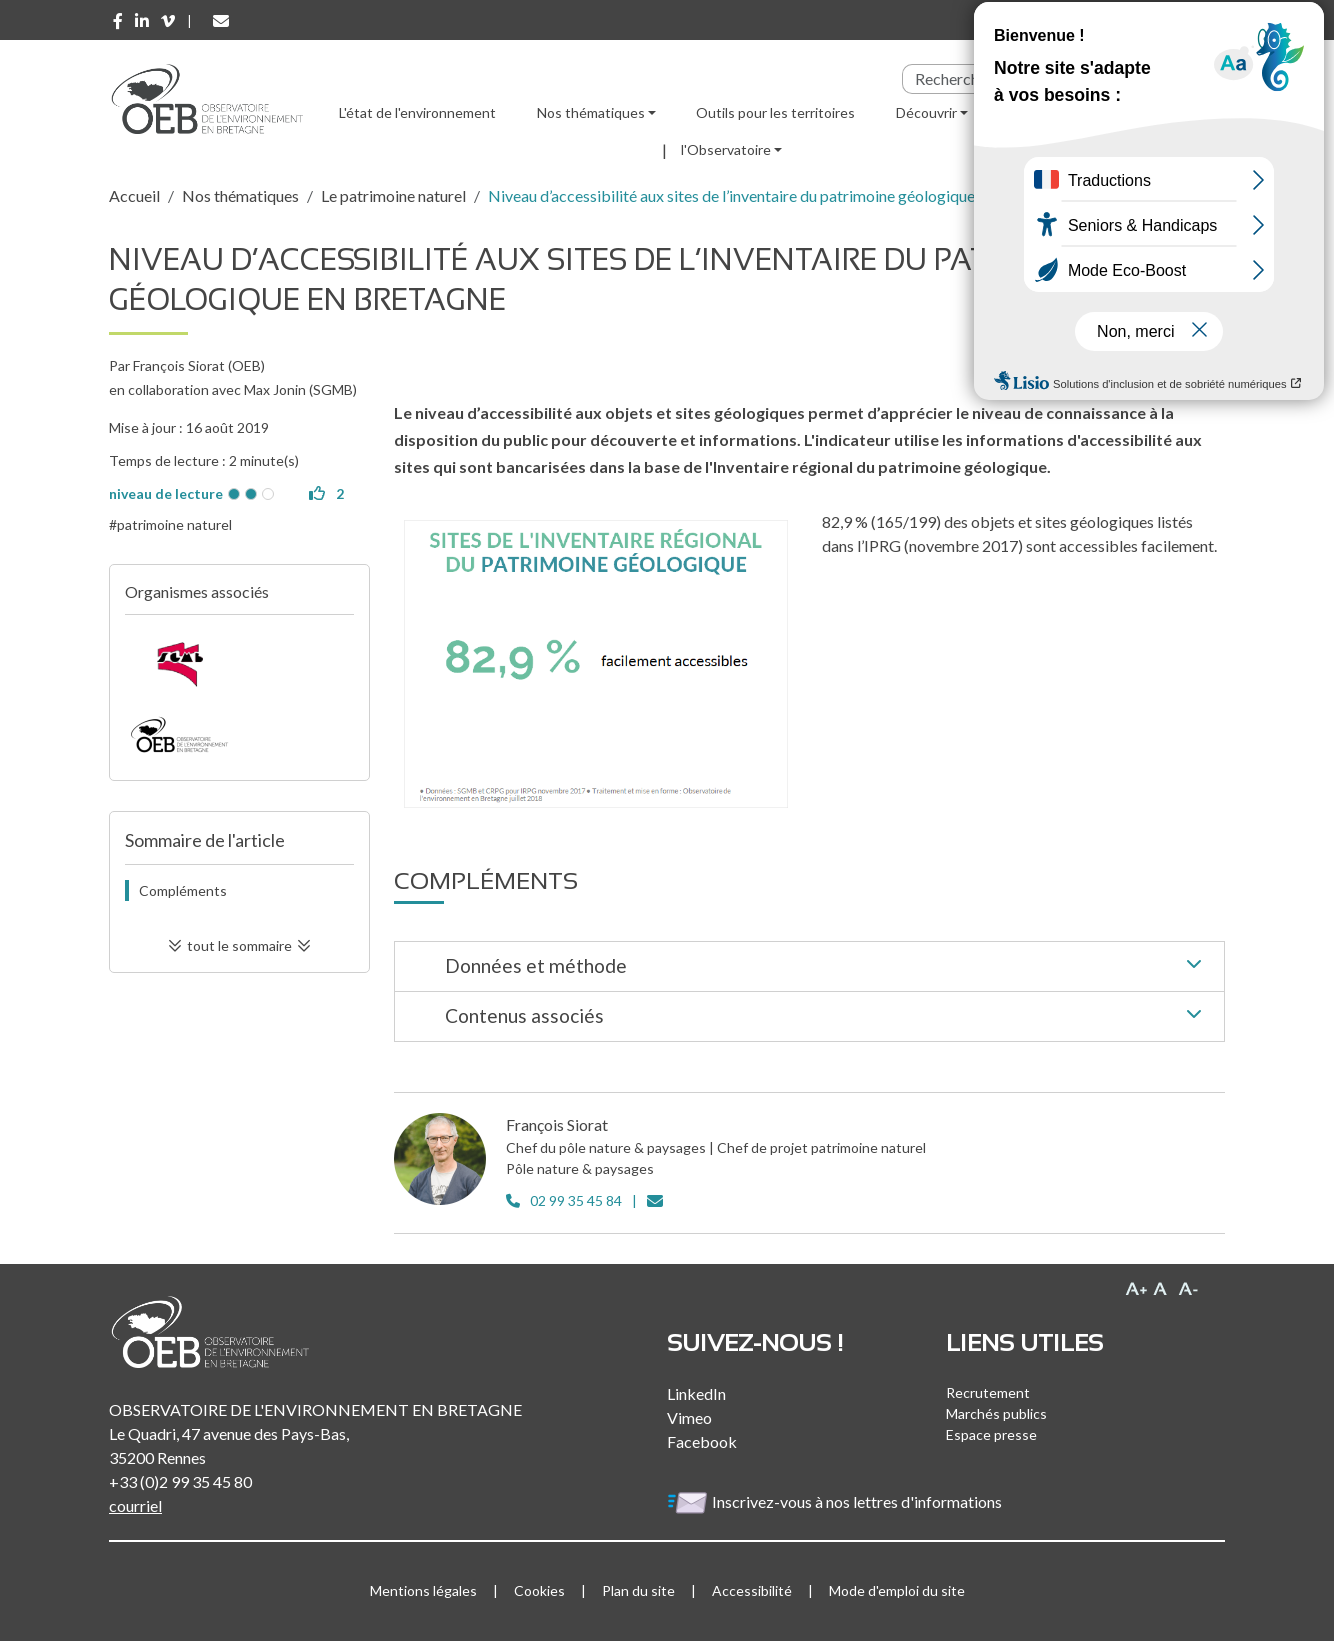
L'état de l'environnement (417, 112)
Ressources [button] (1045, 112)
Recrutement (988, 1392)
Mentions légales (423, 1590)
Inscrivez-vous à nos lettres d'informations (836, 1501)
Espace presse (991, 1434)
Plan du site (638, 1590)
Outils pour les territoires (775, 112)
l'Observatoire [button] (726, 149)
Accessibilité (752, 1590)
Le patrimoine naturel (393, 195)
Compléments (183, 890)
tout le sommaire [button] (239, 945)
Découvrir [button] (926, 112)
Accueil (134, 195)
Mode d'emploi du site (897, 1590)
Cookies (539, 1590)
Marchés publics (996, 1413)
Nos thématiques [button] (591, 112)
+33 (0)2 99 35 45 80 (180, 1481)
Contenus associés (827, 1017)
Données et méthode (827, 967)
